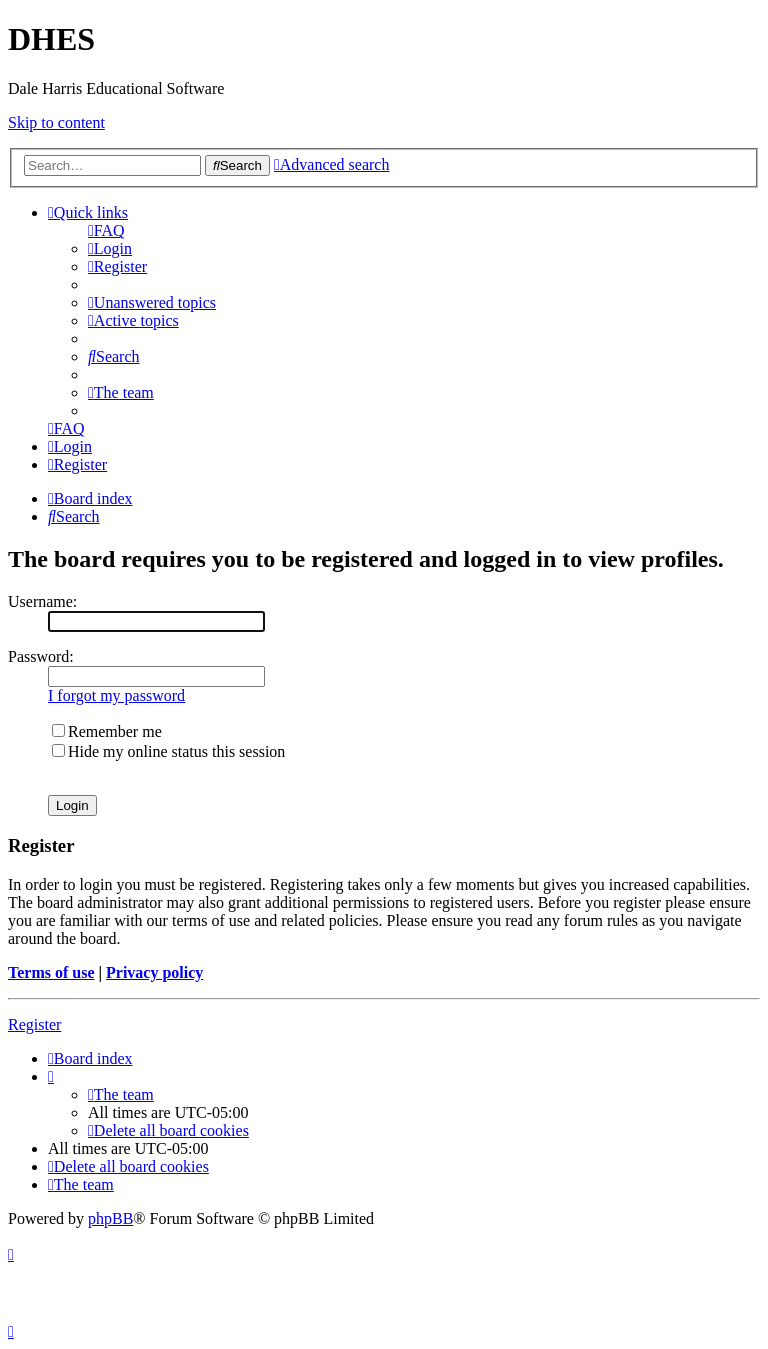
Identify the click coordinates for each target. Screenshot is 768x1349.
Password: (41, 656)
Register (34, 1024)
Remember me (107, 731)
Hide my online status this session (168, 751)
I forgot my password (116, 695)
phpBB (110, 1218)
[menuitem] (106, 230)
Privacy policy (154, 972)
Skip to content (56, 122)
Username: (42, 601)
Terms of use (51, 972)
